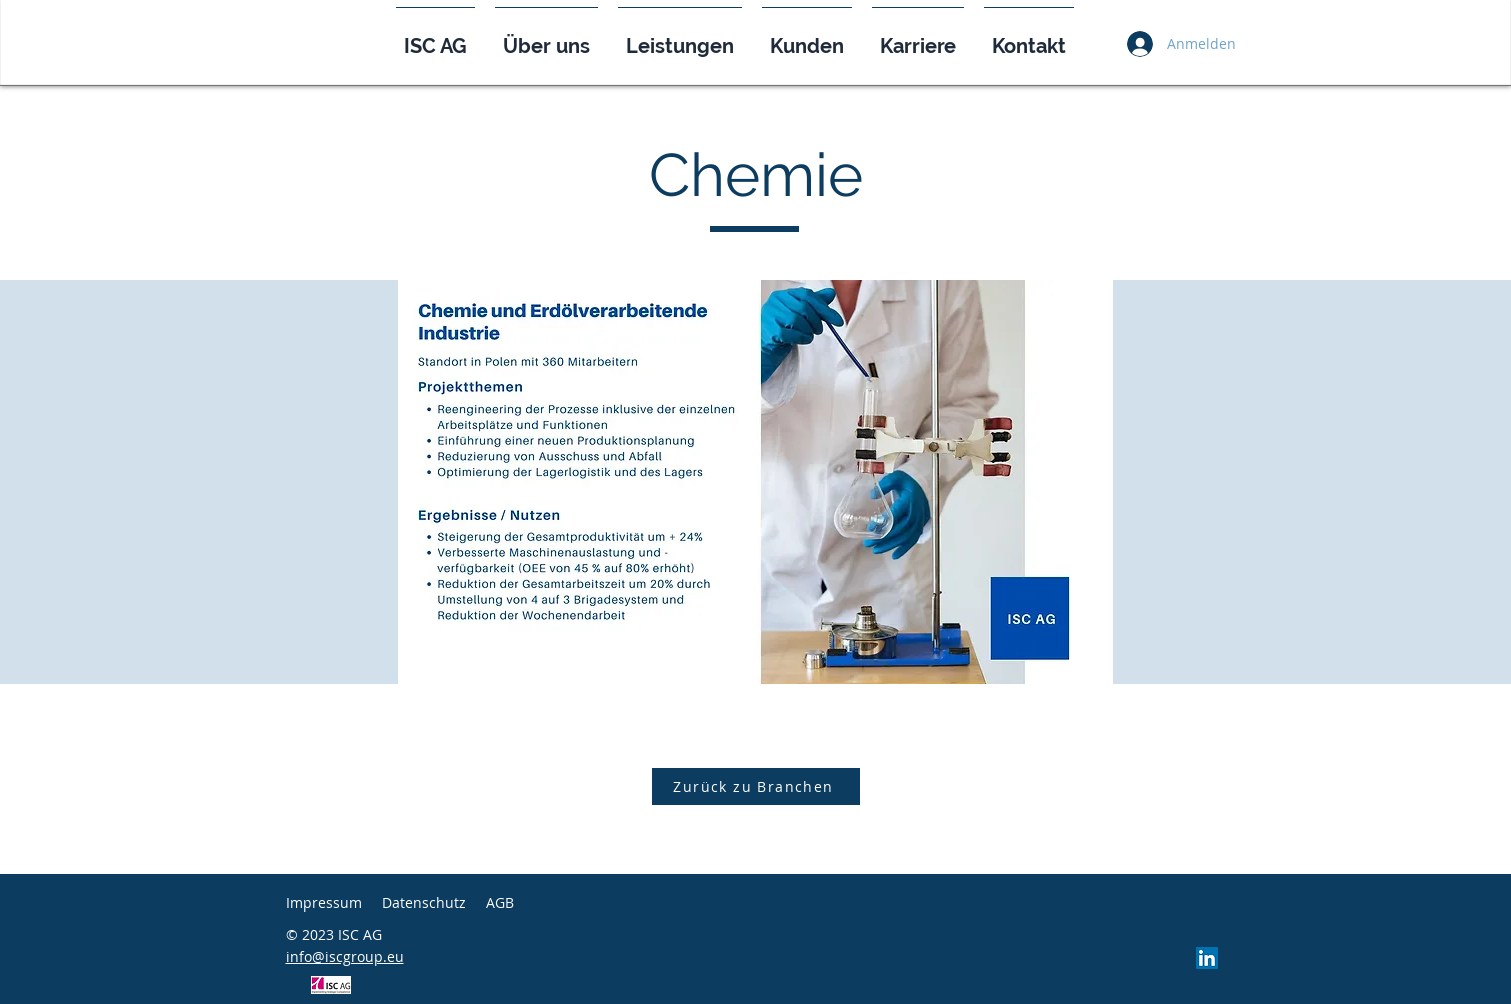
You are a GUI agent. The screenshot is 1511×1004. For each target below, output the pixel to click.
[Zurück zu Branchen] (756, 786)
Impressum (324, 902)
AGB (500, 902)
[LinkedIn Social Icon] (1207, 958)
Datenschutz (424, 902)
